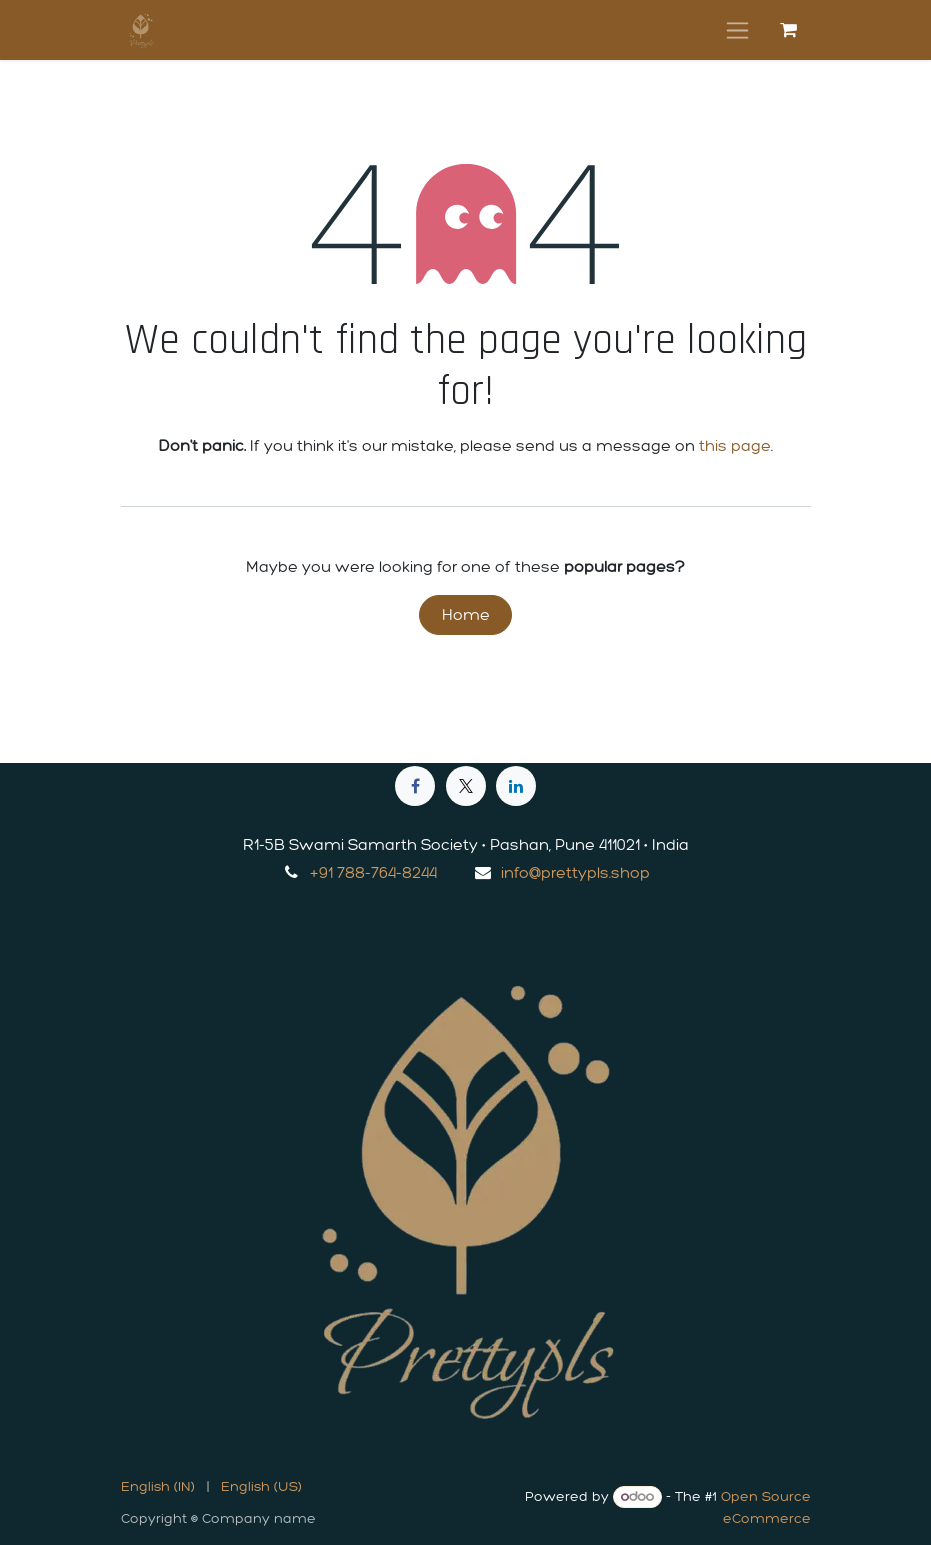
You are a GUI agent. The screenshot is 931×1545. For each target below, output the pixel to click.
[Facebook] (415, 786)
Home (466, 614)
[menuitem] (158, 1486)
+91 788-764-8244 (373, 872)
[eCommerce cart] (789, 30)
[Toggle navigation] (737, 30)
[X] (466, 786)
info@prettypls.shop (575, 872)
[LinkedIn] (516, 786)
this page (735, 445)
